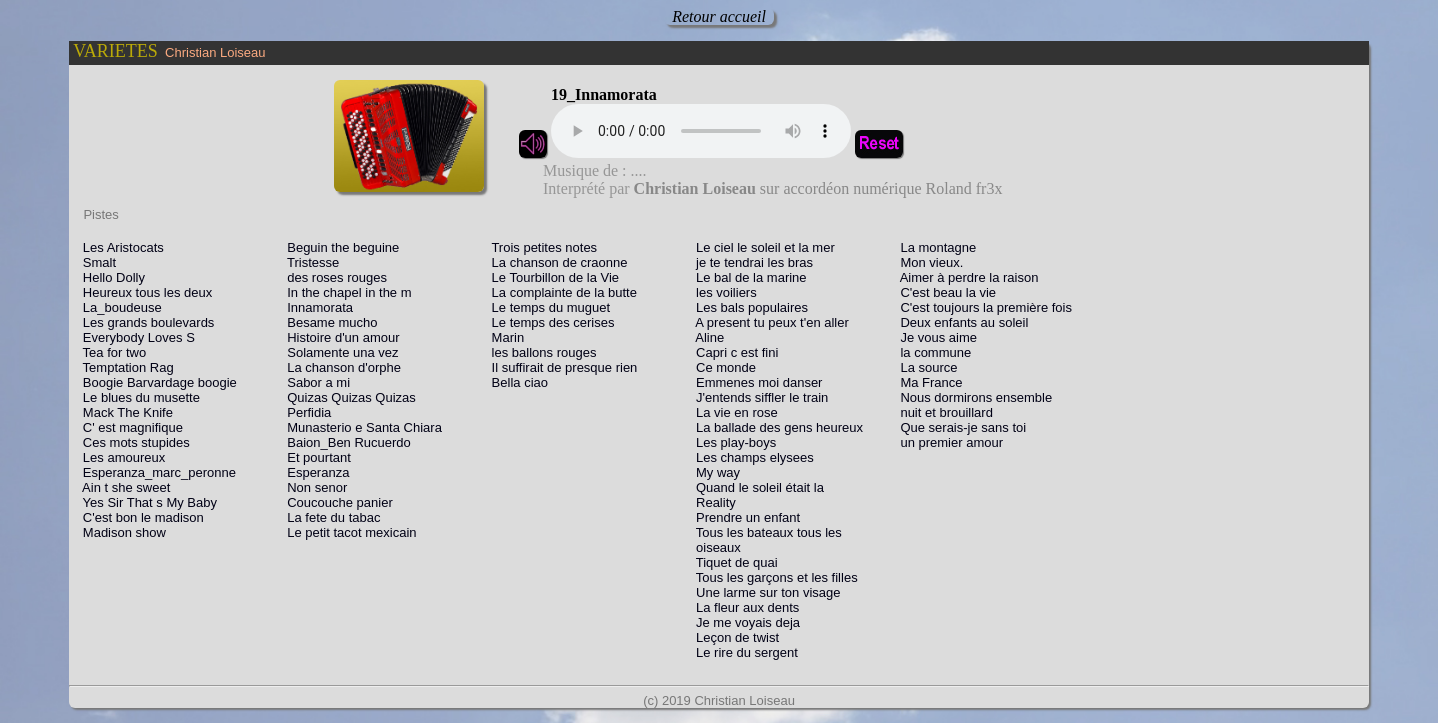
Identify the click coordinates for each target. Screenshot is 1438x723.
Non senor (311, 487)
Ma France (926, 382)
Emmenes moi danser (753, 382)
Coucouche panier (334, 502)
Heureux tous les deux (142, 292)
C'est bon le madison (138, 517)
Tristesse (307, 262)
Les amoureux (118, 457)
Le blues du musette (136, 397)
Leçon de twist (732, 637)
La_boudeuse (117, 307)
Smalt (94, 262)
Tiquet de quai (731, 562)
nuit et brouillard (941, 412)
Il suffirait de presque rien (559, 367)
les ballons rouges (539, 352)
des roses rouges (331, 277)
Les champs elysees (749, 457)
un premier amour (946, 442)
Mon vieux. (927, 262)
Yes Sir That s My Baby (144, 502)
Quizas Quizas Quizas (345, 397)
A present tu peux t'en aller (767, 322)
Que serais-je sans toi (958, 427)
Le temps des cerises (548, 322)
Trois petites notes (539, 247)
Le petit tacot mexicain (346, 532)
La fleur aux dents (742, 607)
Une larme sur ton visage (762, 592)
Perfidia (303, 412)
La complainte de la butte (559, 292)
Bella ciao (514, 382)
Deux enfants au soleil (959, 322)
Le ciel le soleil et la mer (760, 247)
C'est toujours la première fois (981, 307)
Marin (502, 337)
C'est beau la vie (943, 292)
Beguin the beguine (337, 247)
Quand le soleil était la (754, 487)
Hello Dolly (108, 277)
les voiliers (721, 292)
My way (712, 472)
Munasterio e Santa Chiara (358, 427)
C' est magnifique (127, 427)
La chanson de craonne (554, 262)
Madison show (119, 532)
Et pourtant (313, 457)
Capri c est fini (731, 352)
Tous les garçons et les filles (771, 577)
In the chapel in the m (343, 292)
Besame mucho (326, 322)
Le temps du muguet (545, 307)
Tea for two (109, 352)
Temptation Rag (123, 367)
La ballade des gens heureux (774, 427)
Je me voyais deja (742, 622)
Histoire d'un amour (337, 337)
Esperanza (312, 472)
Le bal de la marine (745, 277)
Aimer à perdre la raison (964, 277)
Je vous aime (933, 337)
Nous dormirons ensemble (971, 397)
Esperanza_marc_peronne (154, 472)
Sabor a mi (313, 382)
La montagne (933, 247)
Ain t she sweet (121, 487)
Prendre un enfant (742, 517)
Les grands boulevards (143, 322)
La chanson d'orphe (338, 367)
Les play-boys (730, 442)
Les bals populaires (746, 307)
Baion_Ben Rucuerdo (343, 442)
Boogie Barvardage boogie (154, 382)
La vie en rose (731, 412)
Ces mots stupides (131, 442)
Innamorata (314, 307)
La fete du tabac (328, 517)
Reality (710, 502)
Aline (704, 337)
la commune (931, 352)
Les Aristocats (118, 247)
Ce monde (720, 367)
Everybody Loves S (133, 337)
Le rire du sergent (741, 652)
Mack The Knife (122, 412)
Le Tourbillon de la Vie (550, 277)
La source (924, 367)
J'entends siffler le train (756, 397)
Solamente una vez (337, 352)
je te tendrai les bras (749, 262)
